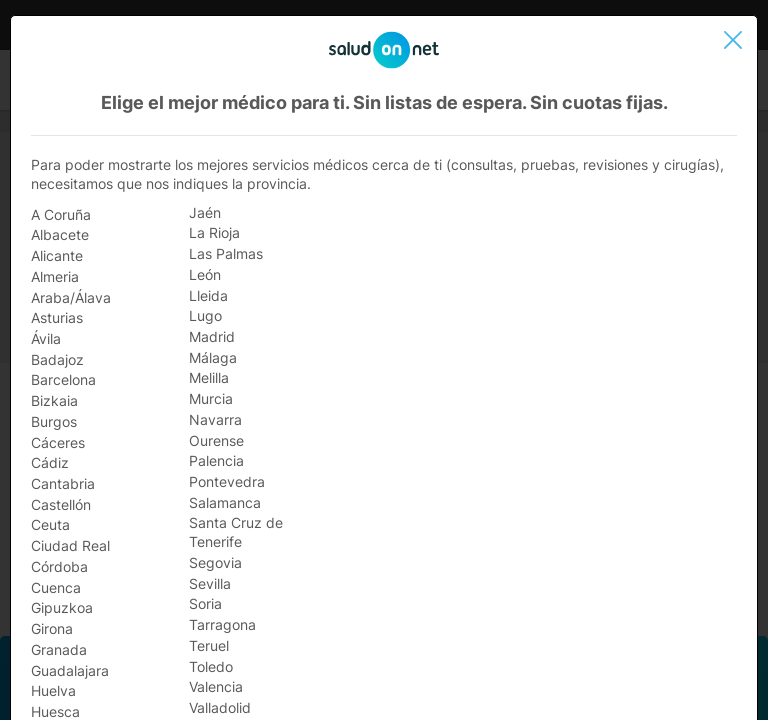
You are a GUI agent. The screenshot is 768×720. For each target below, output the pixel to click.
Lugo (205, 315)
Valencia (216, 686)
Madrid (212, 336)
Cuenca (56, 587)
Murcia (211, 398)
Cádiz (50, 462)
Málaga (213, 357)
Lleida (208, 295)
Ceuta (50, 524)
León (205, 274)
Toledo (211, 666)
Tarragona (222, 624)
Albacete (60, 234)
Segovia (215, 562)
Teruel (209, 645)
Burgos (54, 421)
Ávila (46, 338)
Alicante (57, 255)
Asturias (57, 317)
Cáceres (58, 442)
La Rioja (214, 232)
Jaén (205, 212)
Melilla (209, 377)
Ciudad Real (70, 545)
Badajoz (57, 359)
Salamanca (225, 502)
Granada (59, 649)
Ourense (216, 440)
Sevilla (210, 583)
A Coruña (61, 214)
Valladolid (220, 707)
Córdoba (59, 566)
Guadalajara (70, 670)
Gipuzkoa (62, 607)
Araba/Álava (71, 297)
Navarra (215, 419)
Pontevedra (227, 481)
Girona (52, 628)
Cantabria (63, 483)
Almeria (55, 276)
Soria (205, 603)
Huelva (53, 690)
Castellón (61, 504)
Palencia (216, 460)
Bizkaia (54, 400)
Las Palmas (226, 253)
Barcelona (63, 379)
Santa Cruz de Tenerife (236, 532)
